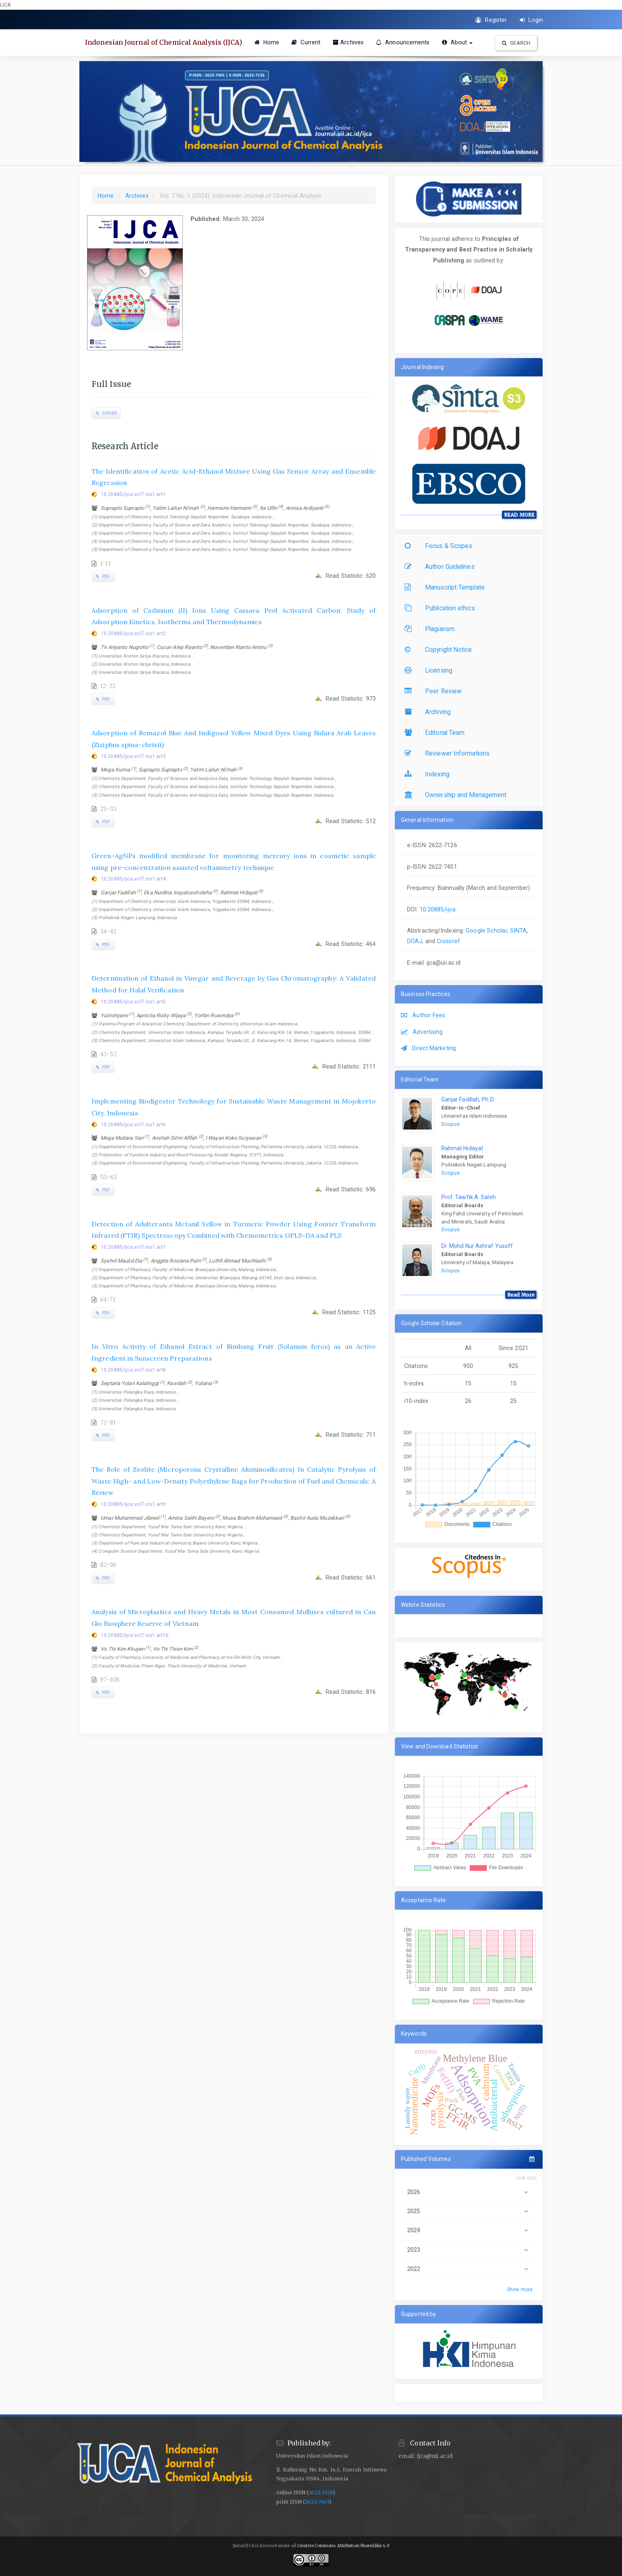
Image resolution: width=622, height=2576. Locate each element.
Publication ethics (442, 608)
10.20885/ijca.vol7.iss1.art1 (133, 494)
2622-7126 (320, 2492)
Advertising (421, 1032)
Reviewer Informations (449, 753)
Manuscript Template (447, 587)
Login (531, 20)
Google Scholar (486, 930)
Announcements (403, 42)
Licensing (430, 670)
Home (267, 42)
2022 (468, 2269)
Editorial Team (436, 732)
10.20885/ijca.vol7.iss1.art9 (133, 1504)
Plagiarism (432, 629)
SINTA (518, 930)
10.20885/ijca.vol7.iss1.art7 (133, 1247)
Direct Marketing (428, 1048)
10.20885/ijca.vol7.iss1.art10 (135, 1635)
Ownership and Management (457, 795)
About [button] (457, 42)
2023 (468, 2249)
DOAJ (414, 941)
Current (305, 42)
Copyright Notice (440, 649)
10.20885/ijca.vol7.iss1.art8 (133, 1370)
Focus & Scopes (440, 546)
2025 (468, 2211)
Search (516, 43)
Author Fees (423, 1015)
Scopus (450, 1124)
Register (491, 20)
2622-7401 (316, 2502)
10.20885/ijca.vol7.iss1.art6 (133, 1124)
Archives (348, 42)
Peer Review (435, 691)
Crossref (448, 941)
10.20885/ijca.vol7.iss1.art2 (133, 633)
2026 (468, 2192)
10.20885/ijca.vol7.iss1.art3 (133, 756)
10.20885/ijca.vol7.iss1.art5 (133, 1002)
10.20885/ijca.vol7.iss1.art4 (133, 879)
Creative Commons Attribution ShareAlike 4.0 (343, 2545)
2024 (468, 2230)
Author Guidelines (442, 566)
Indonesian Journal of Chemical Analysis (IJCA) (163, 42)
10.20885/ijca (438, 909)
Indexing (429, 774)
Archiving (430, 712)
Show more (519, 2289)
